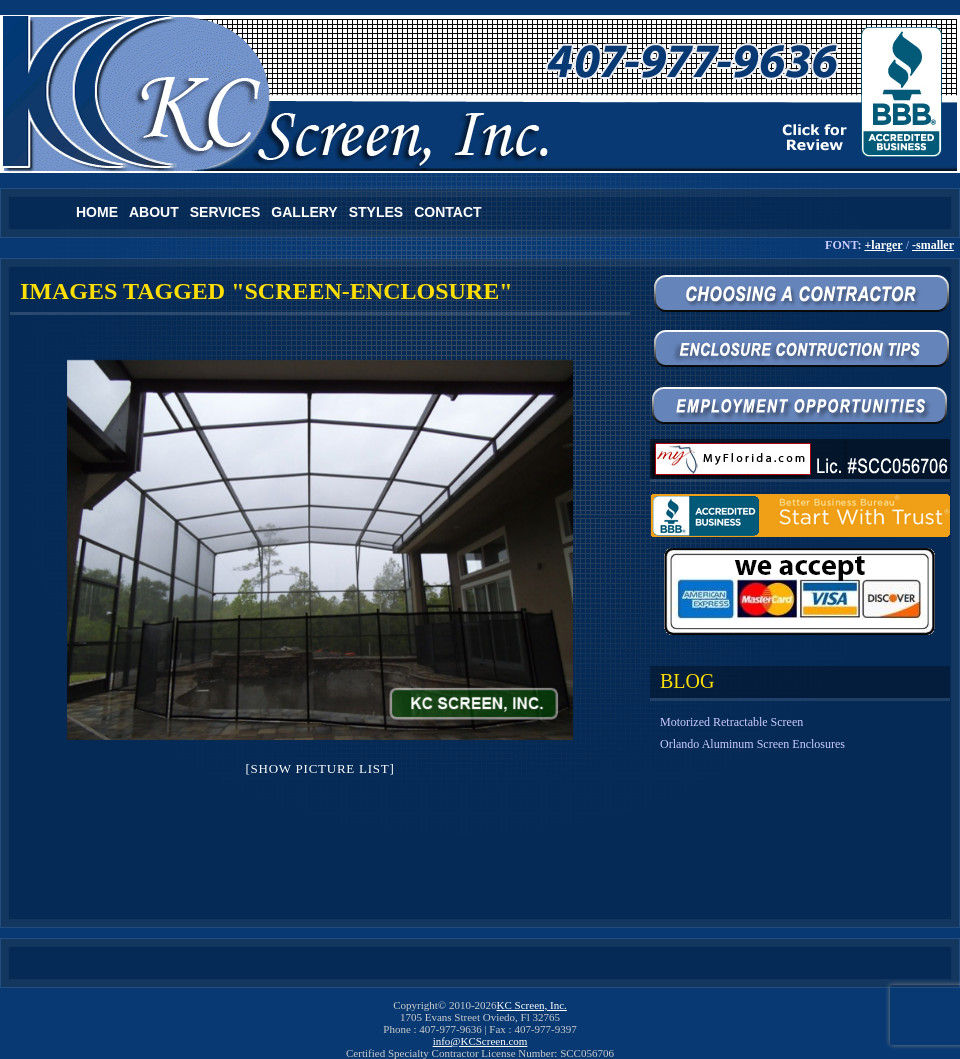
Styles (376, 212)
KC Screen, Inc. (532, 1005)
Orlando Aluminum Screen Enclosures (752, 744)
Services (225, 212)
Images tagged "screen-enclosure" (266, 291)
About (154, 212)
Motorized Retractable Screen (731, 722)
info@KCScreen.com (480, 1041)
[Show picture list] (319, 768)
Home (97, 212)
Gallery (304, 212)
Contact (447, 212)
